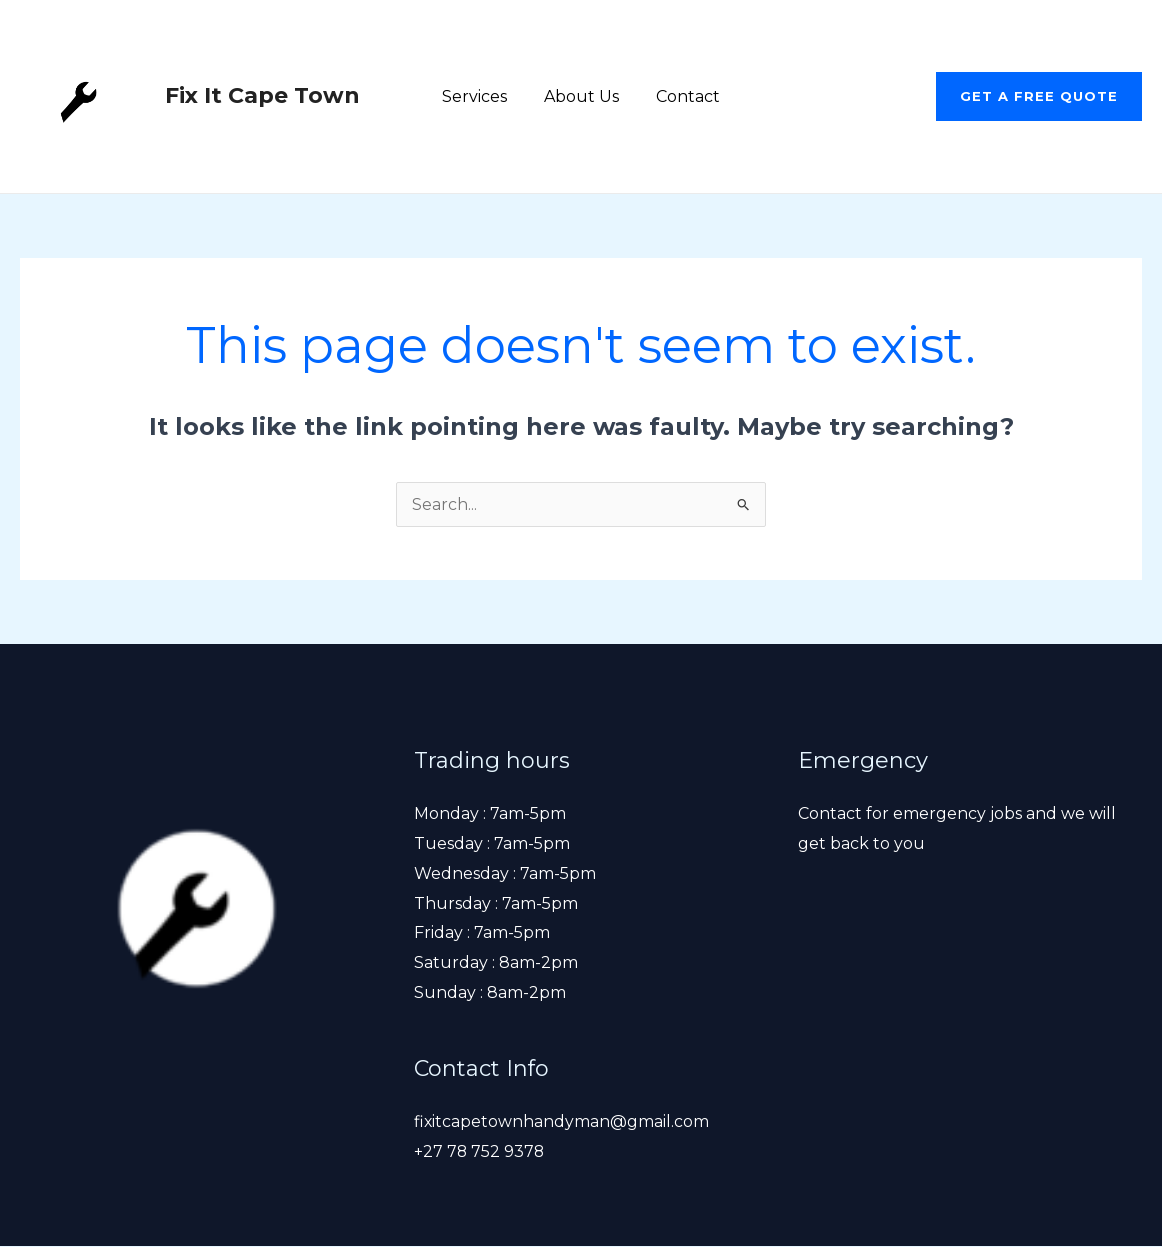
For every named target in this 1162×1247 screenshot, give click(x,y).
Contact (683, 96)
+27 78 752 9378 (480, 1151)
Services (479, 96)
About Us (581, 96)
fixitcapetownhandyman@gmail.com (562, 1121)
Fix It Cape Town (262, 95)
